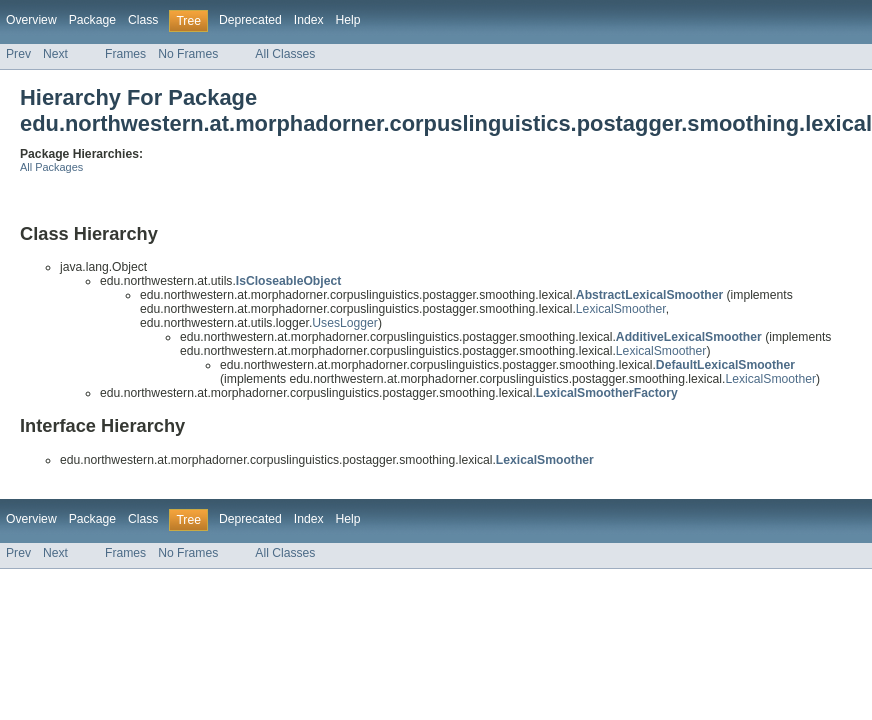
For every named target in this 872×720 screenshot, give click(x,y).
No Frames (188, 54)
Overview (31, 20)
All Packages (51, 167)
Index (309, 20)
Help (348, 20)
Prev (18, 54)
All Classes (285, 54)
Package (92, 20)
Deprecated (250, 20)
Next (55, 54)
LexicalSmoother (621, 309)
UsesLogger (345, 323)
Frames (125, 54)
